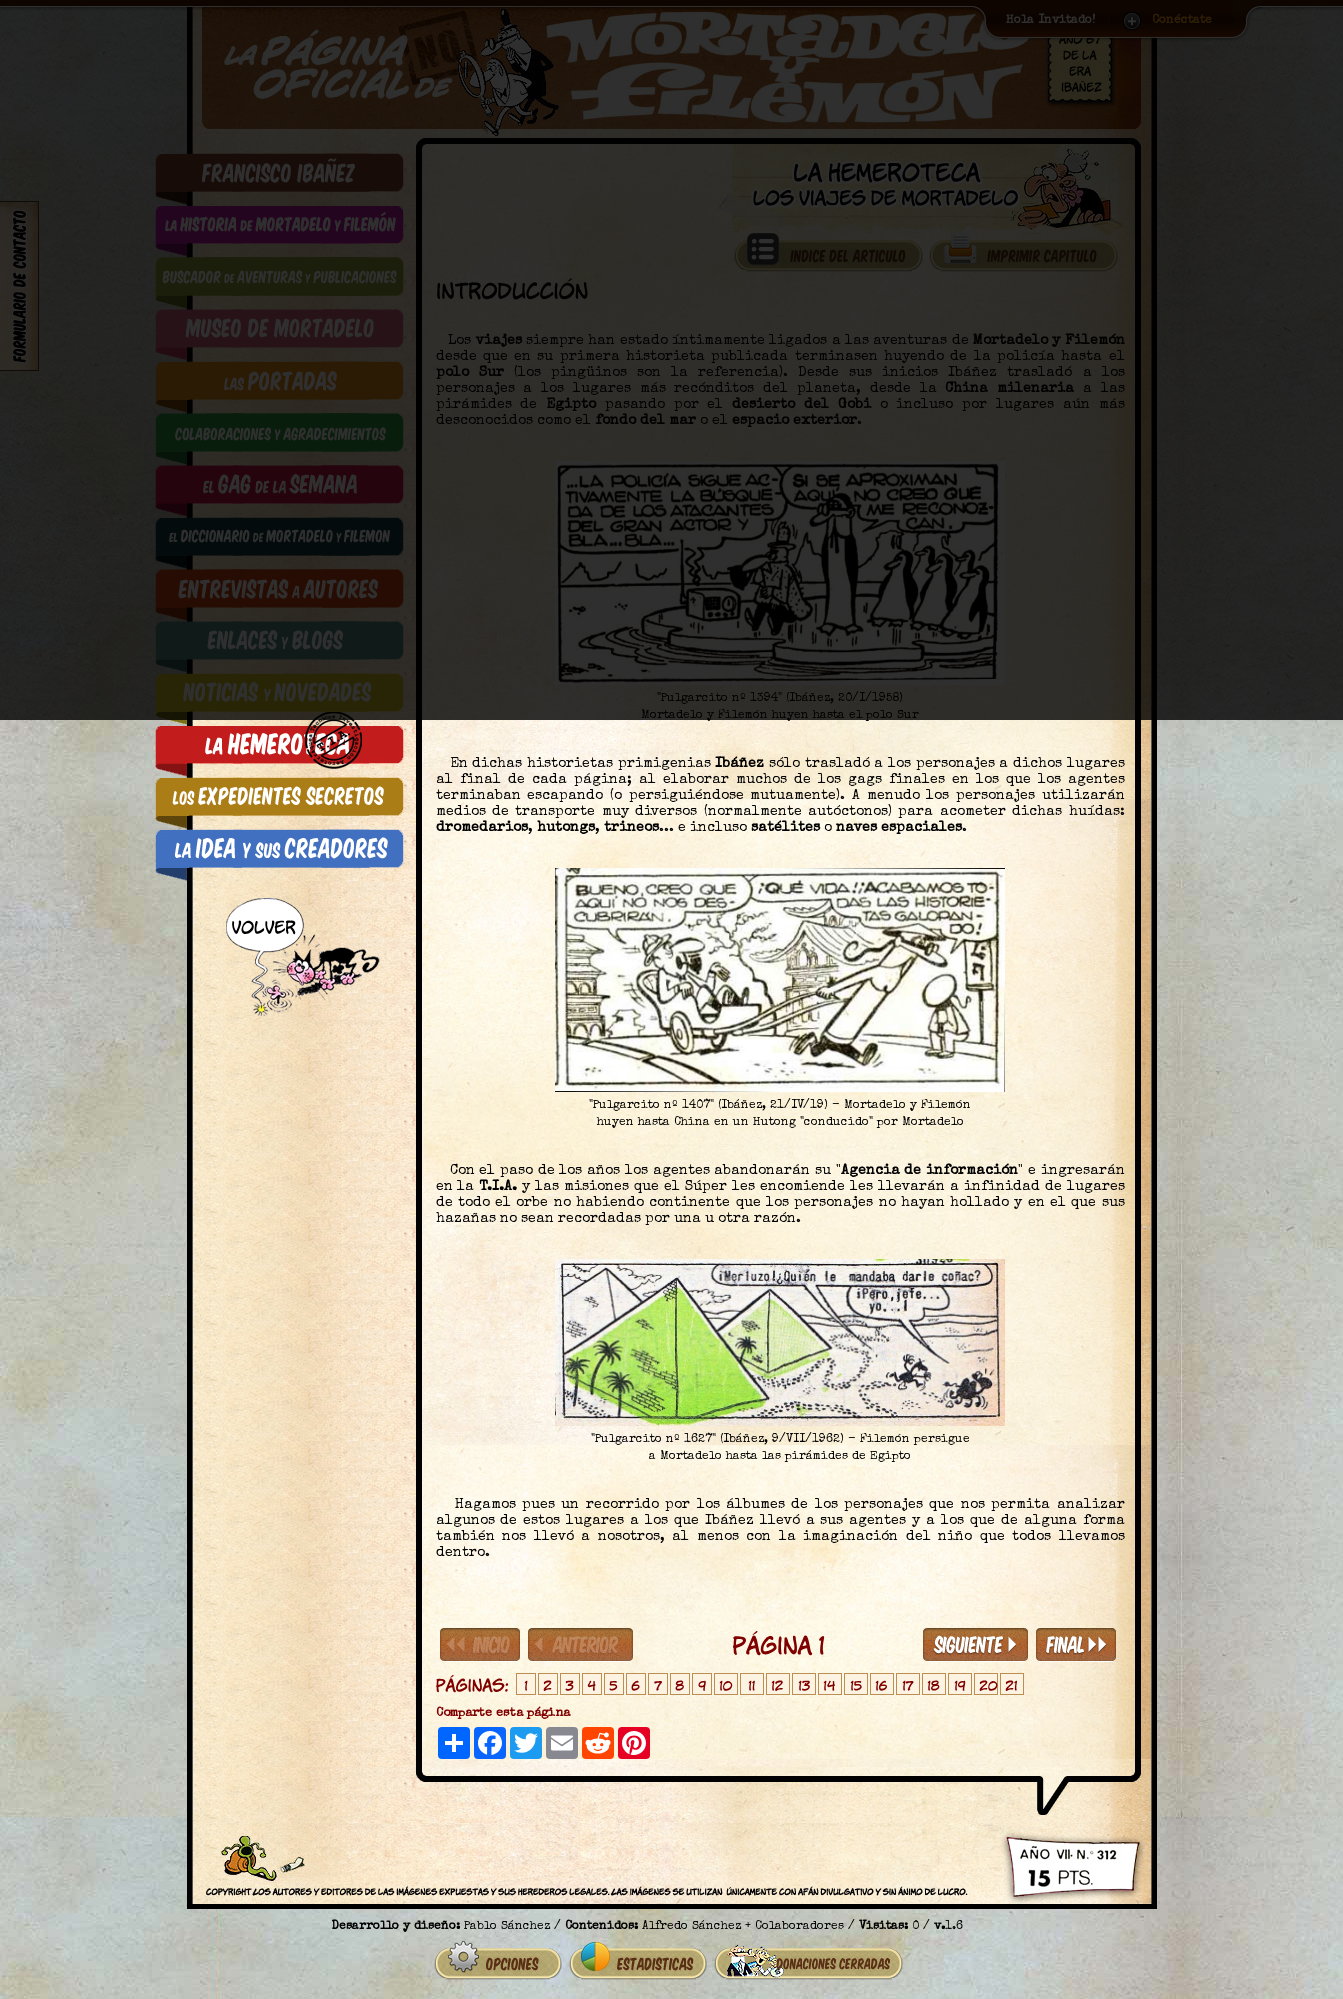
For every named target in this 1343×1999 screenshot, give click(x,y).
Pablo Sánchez (507, 1919)
